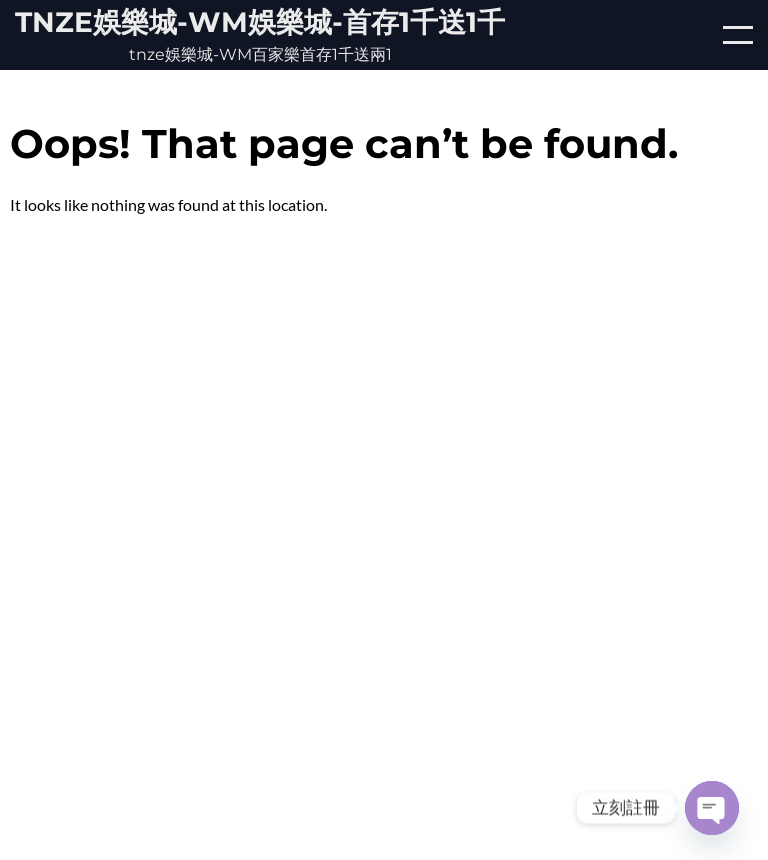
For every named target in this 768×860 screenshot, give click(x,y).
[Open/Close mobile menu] (738, 35)
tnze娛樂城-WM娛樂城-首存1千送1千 (260, 22)
